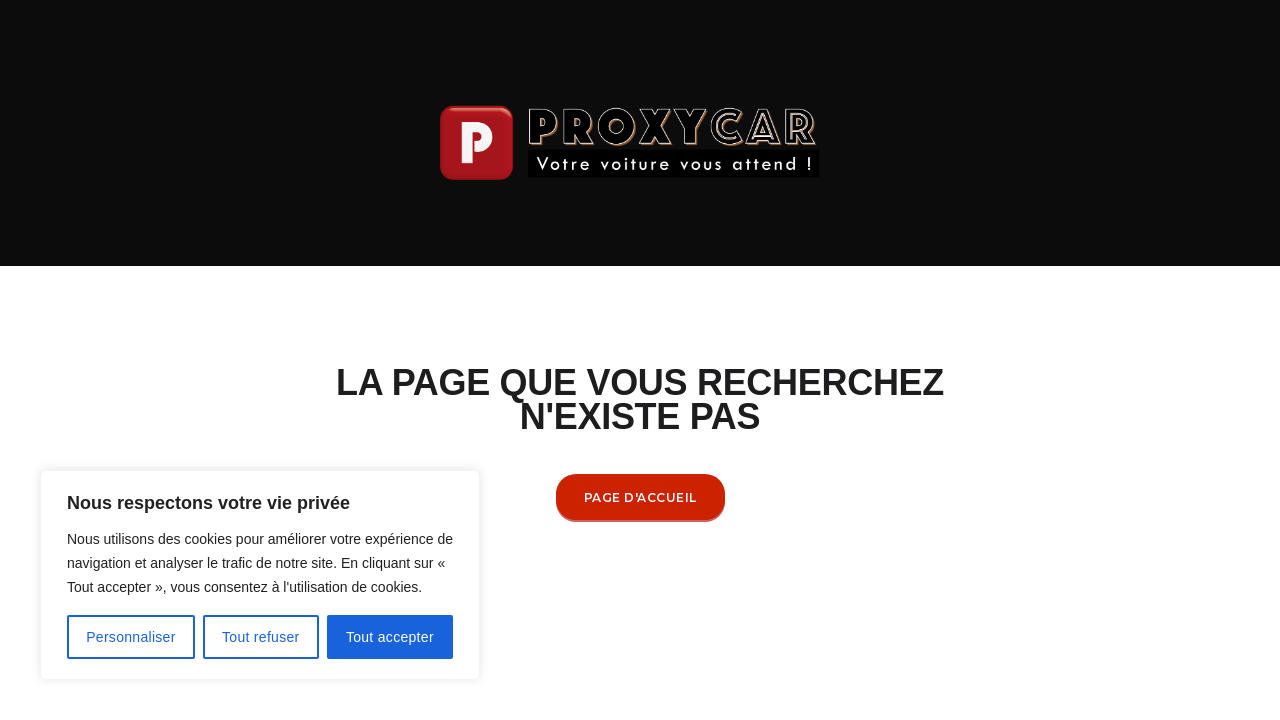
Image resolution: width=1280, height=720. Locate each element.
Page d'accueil (640, 497)
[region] (260, 575)
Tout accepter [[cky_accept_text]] (390, 637)
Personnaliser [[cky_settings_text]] (131, 637)
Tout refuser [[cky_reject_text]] (261, 637)
